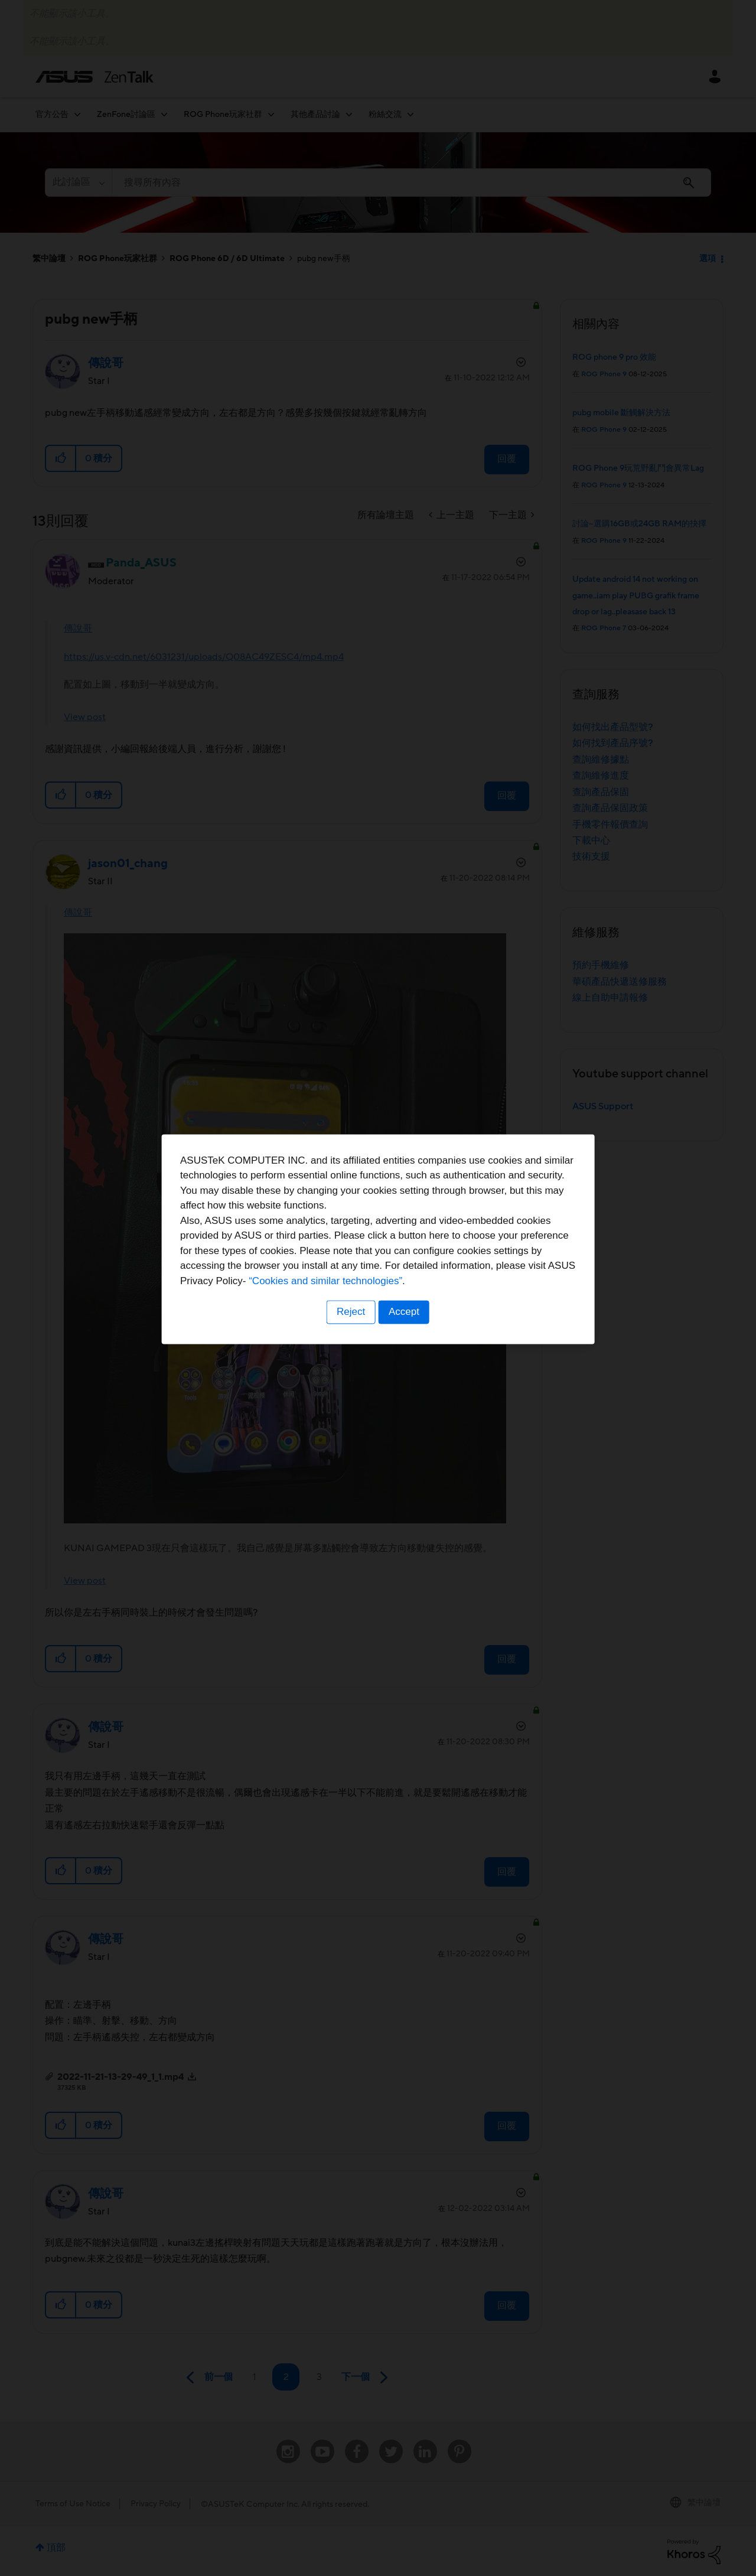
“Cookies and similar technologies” (414, 1330)
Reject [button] (350, 1361)
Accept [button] (404, 1361)
